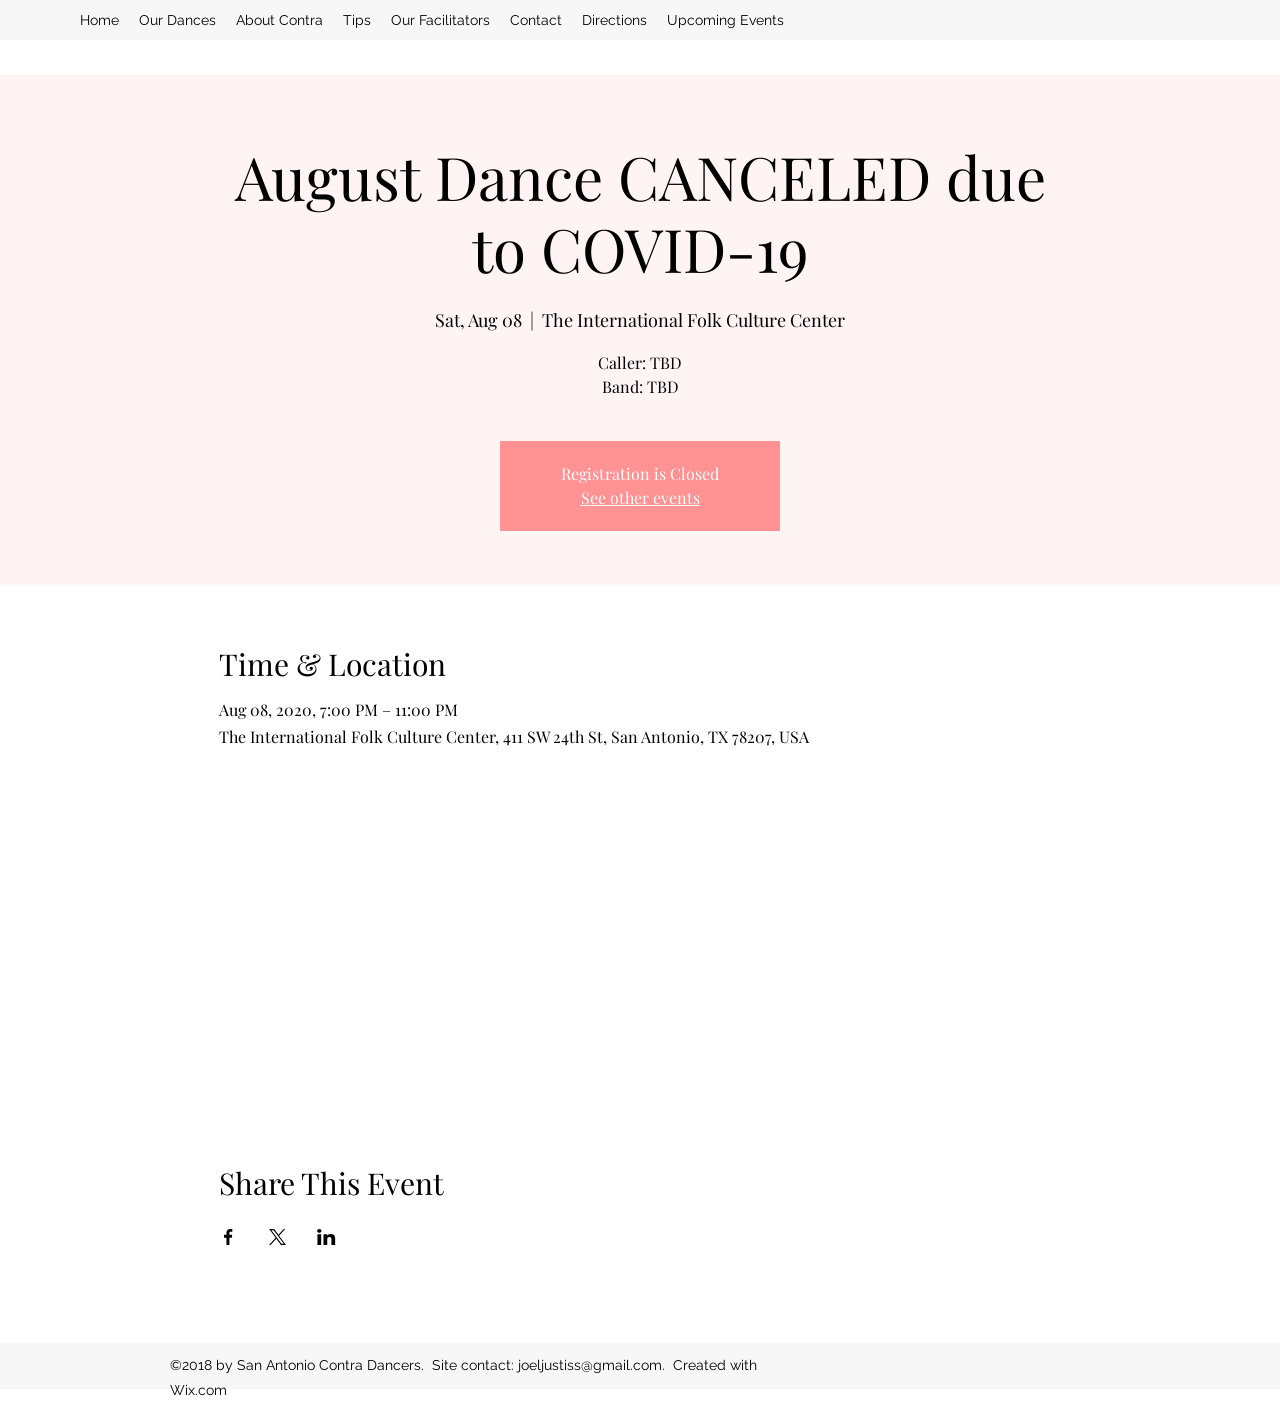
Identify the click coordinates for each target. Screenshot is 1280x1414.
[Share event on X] (277, 1237)
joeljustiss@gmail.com (590, 1365)
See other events (640, 497)
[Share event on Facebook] (228, 1237)
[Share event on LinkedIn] (326, 1237)
